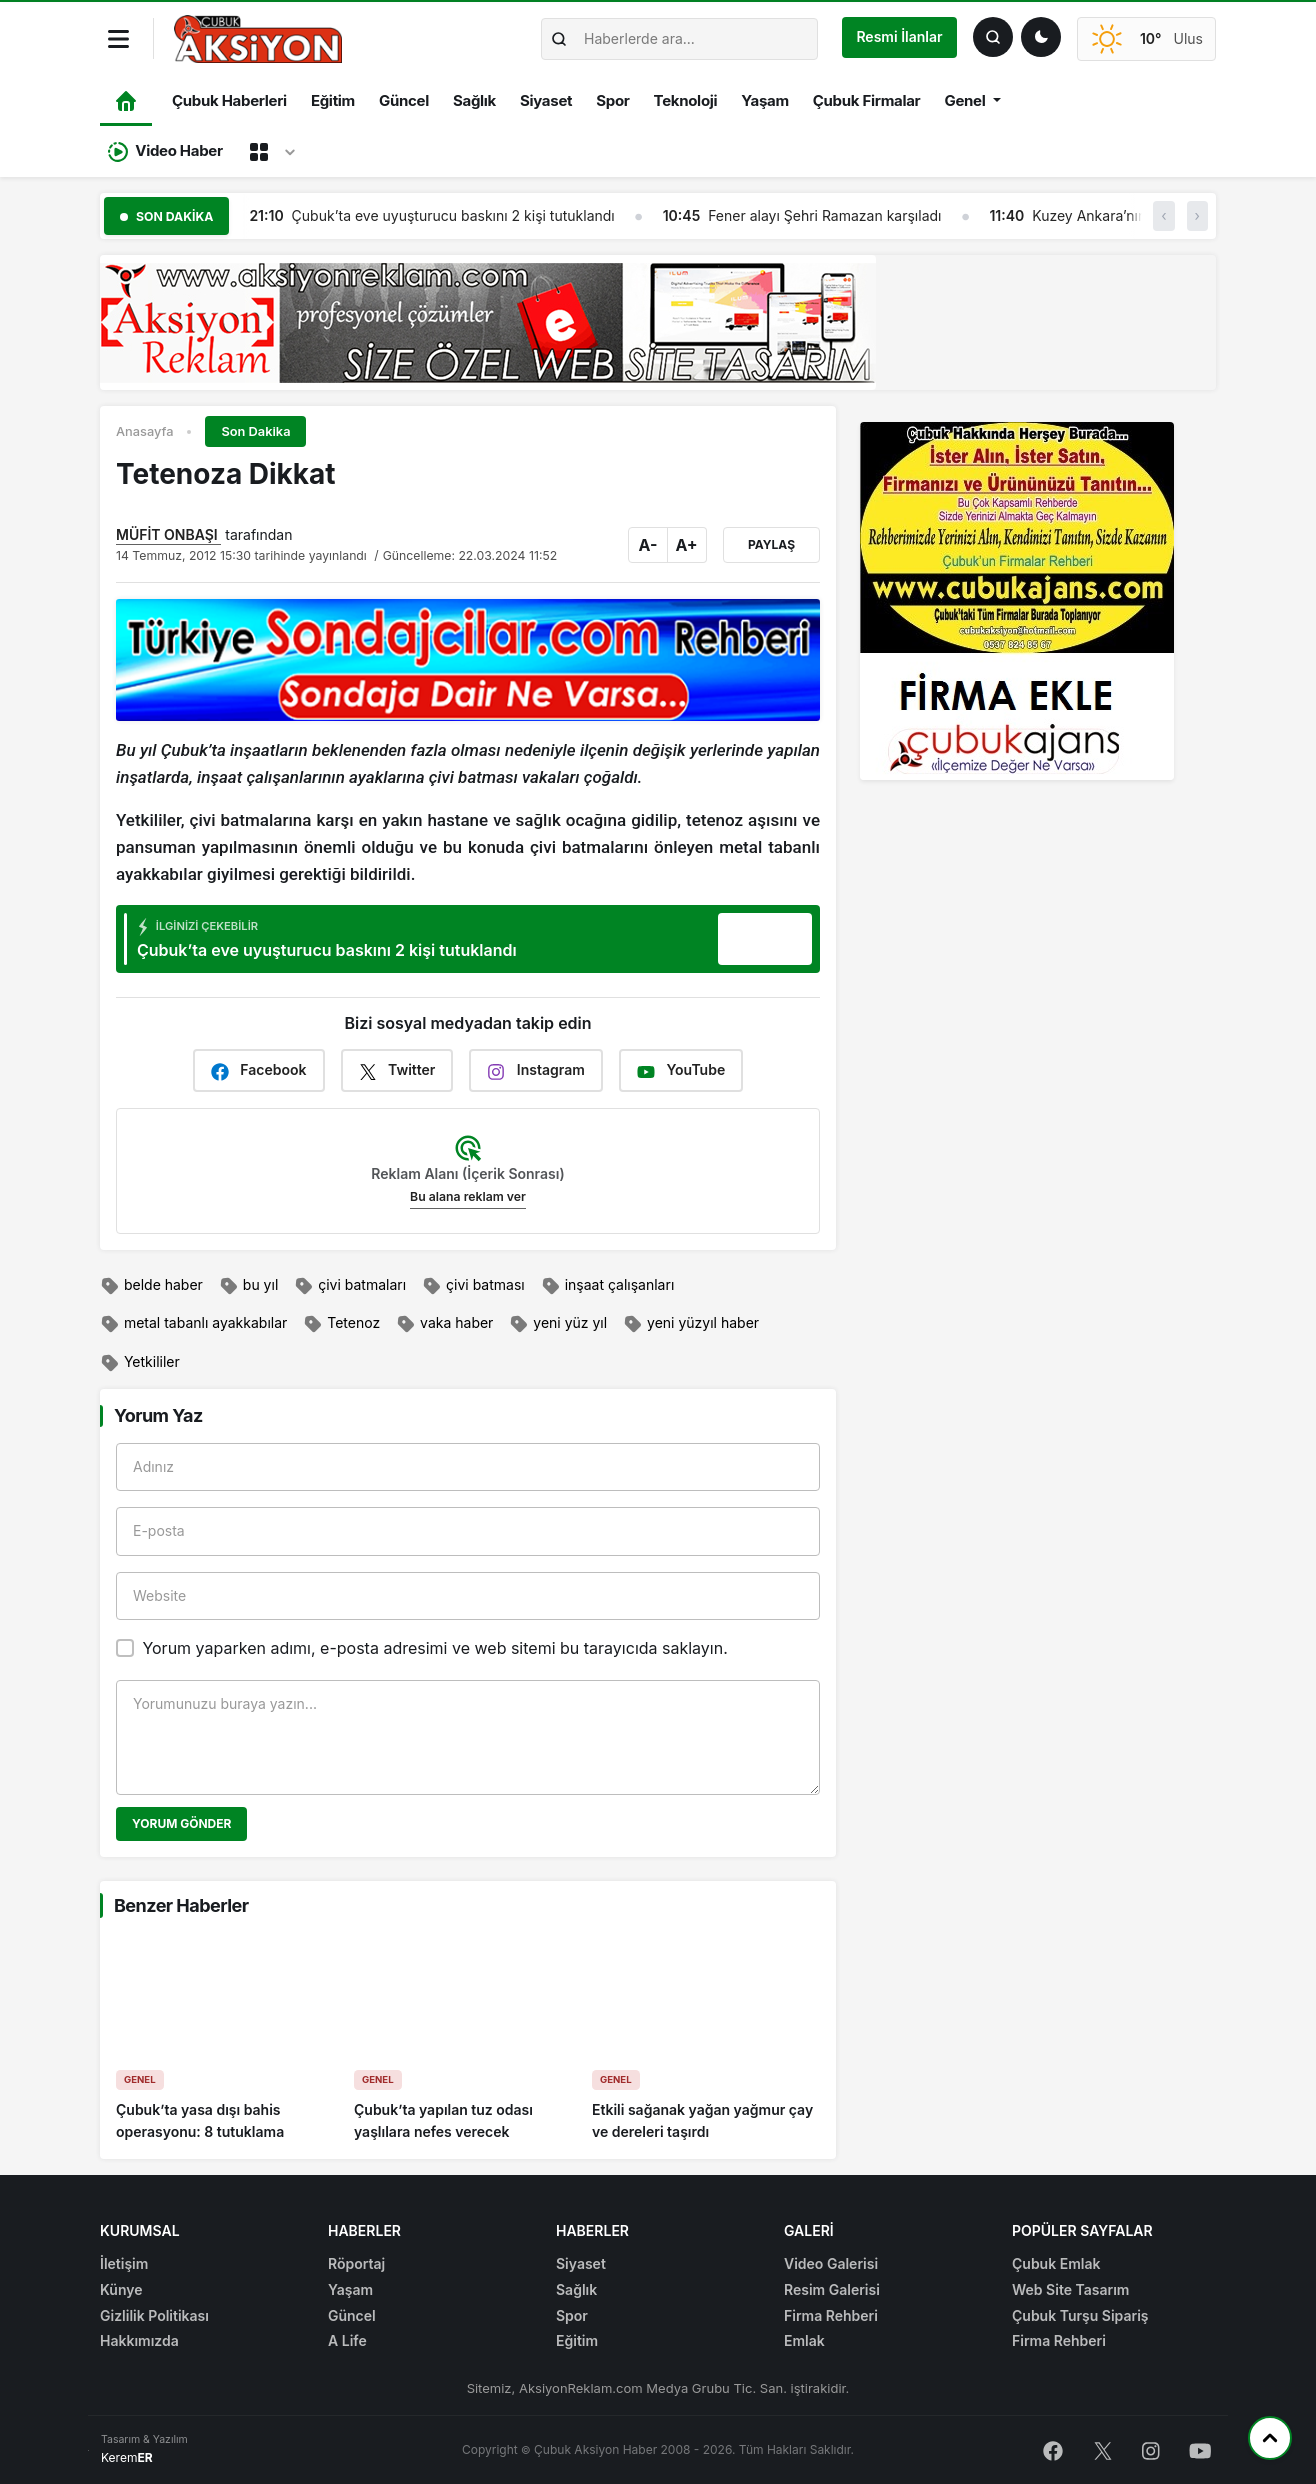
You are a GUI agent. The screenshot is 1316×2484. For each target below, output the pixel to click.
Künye (121, 2289)
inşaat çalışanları (608, 1286)
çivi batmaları (350, 1286)
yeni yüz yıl (558, 1324)
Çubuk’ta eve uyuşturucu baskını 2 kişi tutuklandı (489, 215)
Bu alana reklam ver (468, 1196)
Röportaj (356, 2263)
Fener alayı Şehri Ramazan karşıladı (861, 215)
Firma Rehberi (831, 2315)
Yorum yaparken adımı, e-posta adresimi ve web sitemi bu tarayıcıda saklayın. (434, 1648)
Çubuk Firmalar (867, 100)
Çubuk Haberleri (229, 100)
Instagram (536, 1070)
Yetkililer (140, 1363)
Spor (612, 100)
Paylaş (771, 544)
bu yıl (248, 1286)
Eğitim (333, 100)
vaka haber (444, 1324)
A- (648, 545)
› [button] (1197, 215)
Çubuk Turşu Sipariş (1080, 2315)
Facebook (259, 1070)
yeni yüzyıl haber (691, 1324)
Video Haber (165, 151)
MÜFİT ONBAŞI (168, 534)
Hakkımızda (139, 2340)
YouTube (681, 1070)
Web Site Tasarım (1070, 2289)
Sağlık (474, 100)
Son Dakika (255, 431)
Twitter (397, 1070)
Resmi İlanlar (899, 36)
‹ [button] (1163, 215)
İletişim (124, 2263)
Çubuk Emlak (1056, 2263)
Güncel (404, 100)
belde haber (151, 1286)
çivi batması (473, 1286)
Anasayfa (144, 431)
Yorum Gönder (181, 1823)
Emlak (804, 2340)
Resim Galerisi (832, 2289)
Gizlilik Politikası (154, 2315)
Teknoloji (686, 100)
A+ (686, 545)
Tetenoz (341, 1324)
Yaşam (764, 100)
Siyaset (546, 100)
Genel (964, 100)
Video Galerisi (831, 2263)
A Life (347, 2340)
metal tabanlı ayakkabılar (193, 1324)
